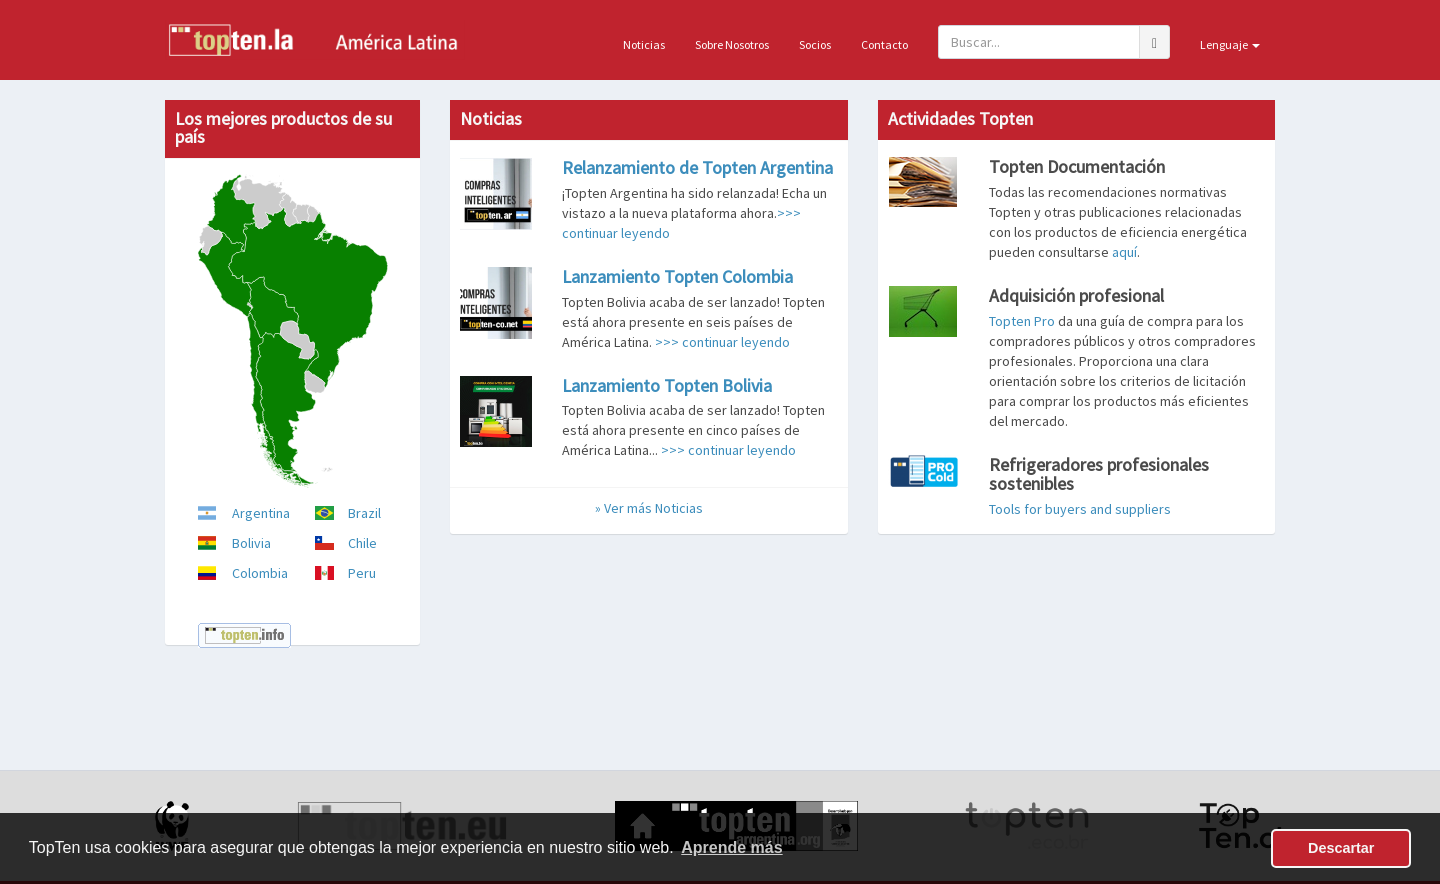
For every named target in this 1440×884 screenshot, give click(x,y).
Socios (815, 44)
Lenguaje (1230, 44)
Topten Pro (1022, 321)
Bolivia (251, 543)
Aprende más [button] (731, 847)
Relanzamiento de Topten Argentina (697, 167)
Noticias (644, 44)
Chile (362, 543)
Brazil (364, 513)
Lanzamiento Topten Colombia (677, 276)
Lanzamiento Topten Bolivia (667, 385)
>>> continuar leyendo (722, 342)
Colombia (260, 573)
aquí (1124, 252)
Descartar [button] (1341, 848)
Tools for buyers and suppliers (1080, 509)
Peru (362, 573)
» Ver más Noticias (649, 508)
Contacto (884, 44)
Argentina (261, 513)
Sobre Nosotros (732, 44)
